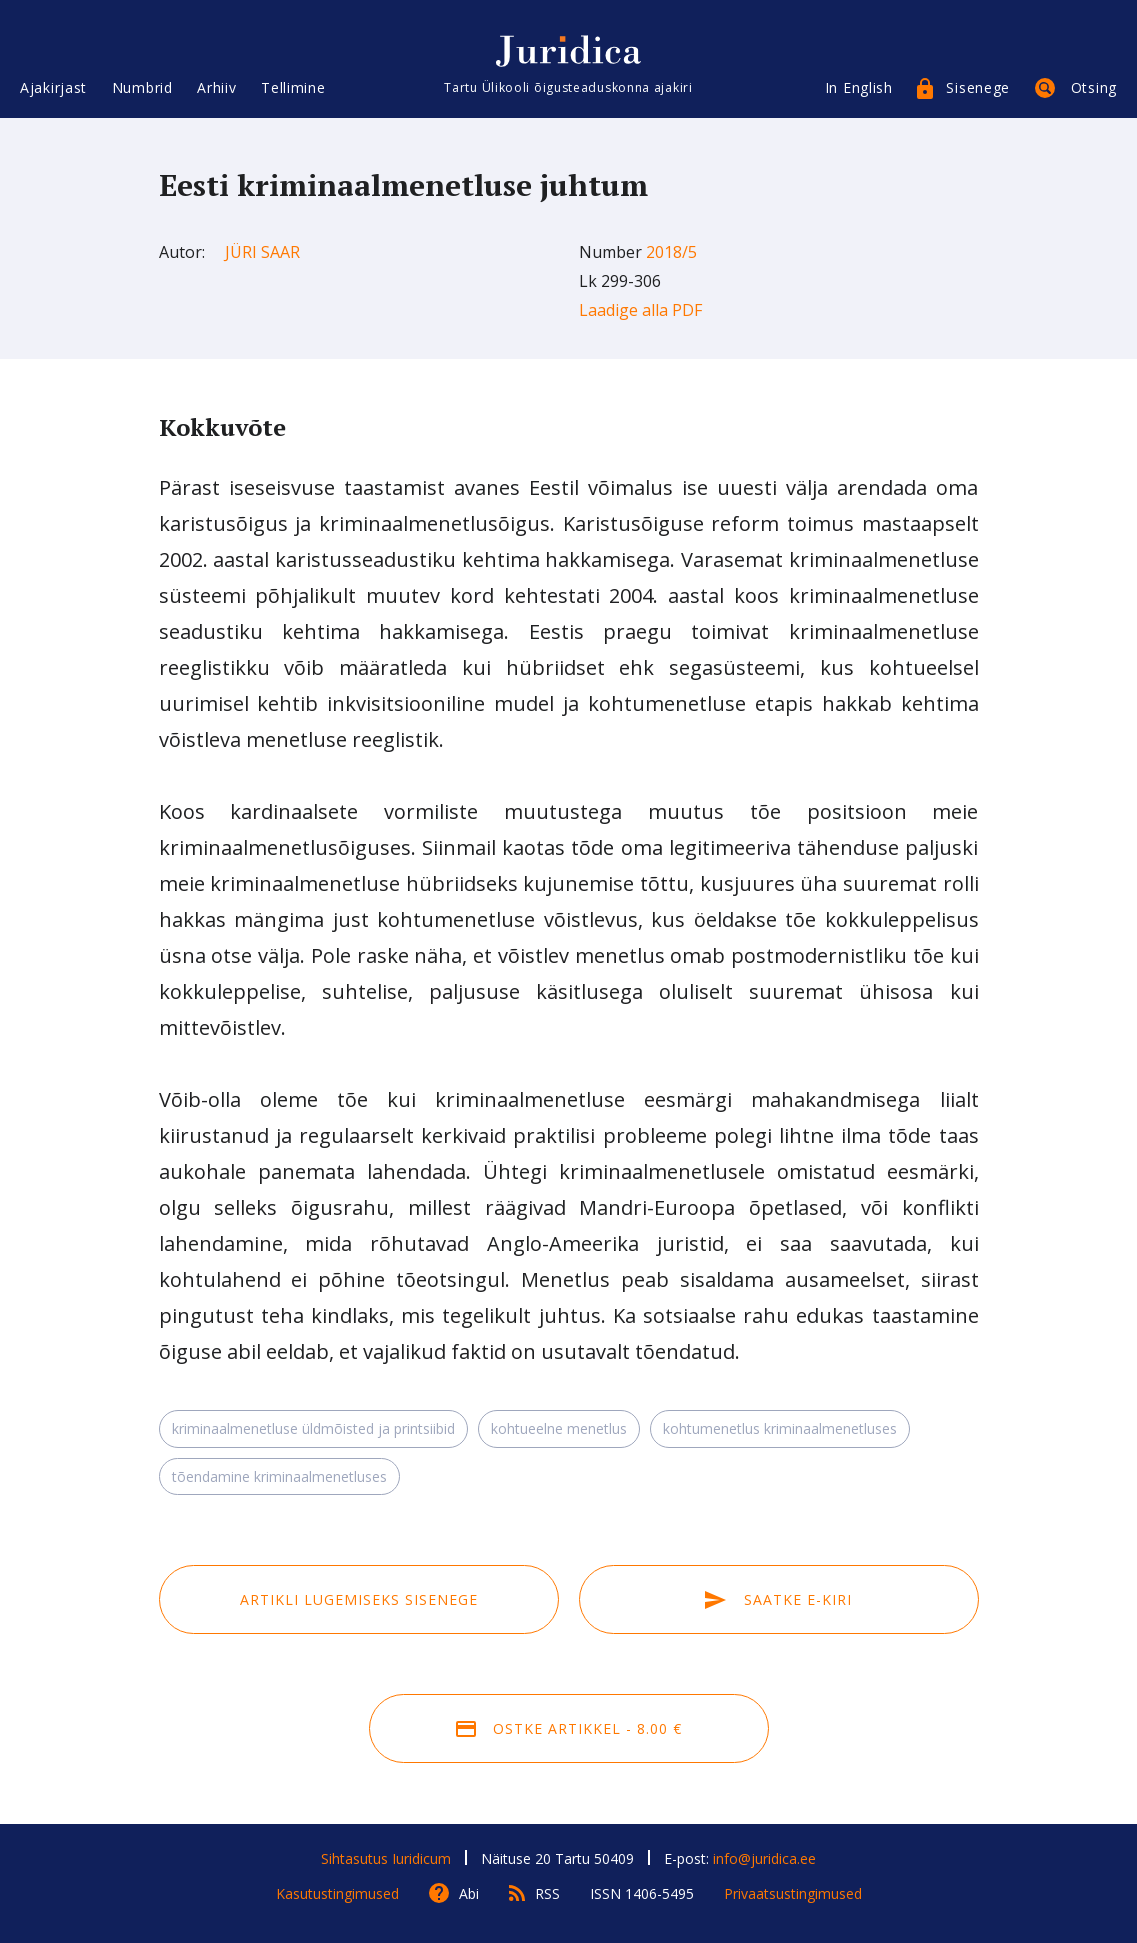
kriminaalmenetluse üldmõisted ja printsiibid (313, 1428)
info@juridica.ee (764, 1858)
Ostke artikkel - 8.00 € (569, 1728)
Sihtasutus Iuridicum (386, 1858)
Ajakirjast (53, 87)
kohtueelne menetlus (559, 1428)
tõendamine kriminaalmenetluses (279, 1476)
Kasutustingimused (337, 1893)
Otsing (1094, 87)
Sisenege (978, 87)
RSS (547, 1893)
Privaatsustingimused (793, 1893)
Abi (469, 1893)
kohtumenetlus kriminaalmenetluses (780, 1428)
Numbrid (142, 87)
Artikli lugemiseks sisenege (359, 1599)
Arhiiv (216, 87)
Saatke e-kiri (778, 1599)
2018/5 (671, 252)
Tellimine (293, 87)
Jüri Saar (262, 252)
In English (859, 87)
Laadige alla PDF (640, 310)
